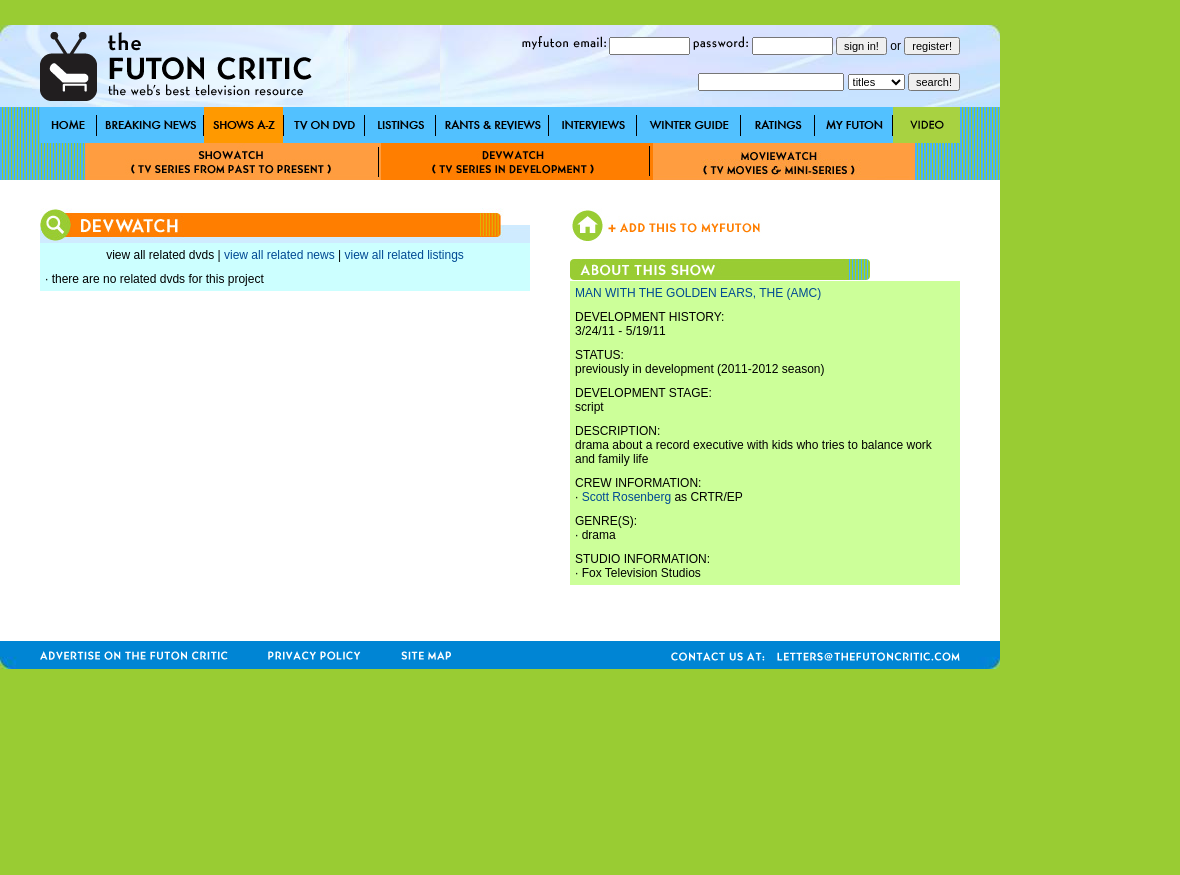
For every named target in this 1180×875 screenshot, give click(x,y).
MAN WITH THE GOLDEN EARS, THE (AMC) (698, 293)
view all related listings (403, 255)
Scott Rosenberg (626, 497)
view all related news (279, 255)
